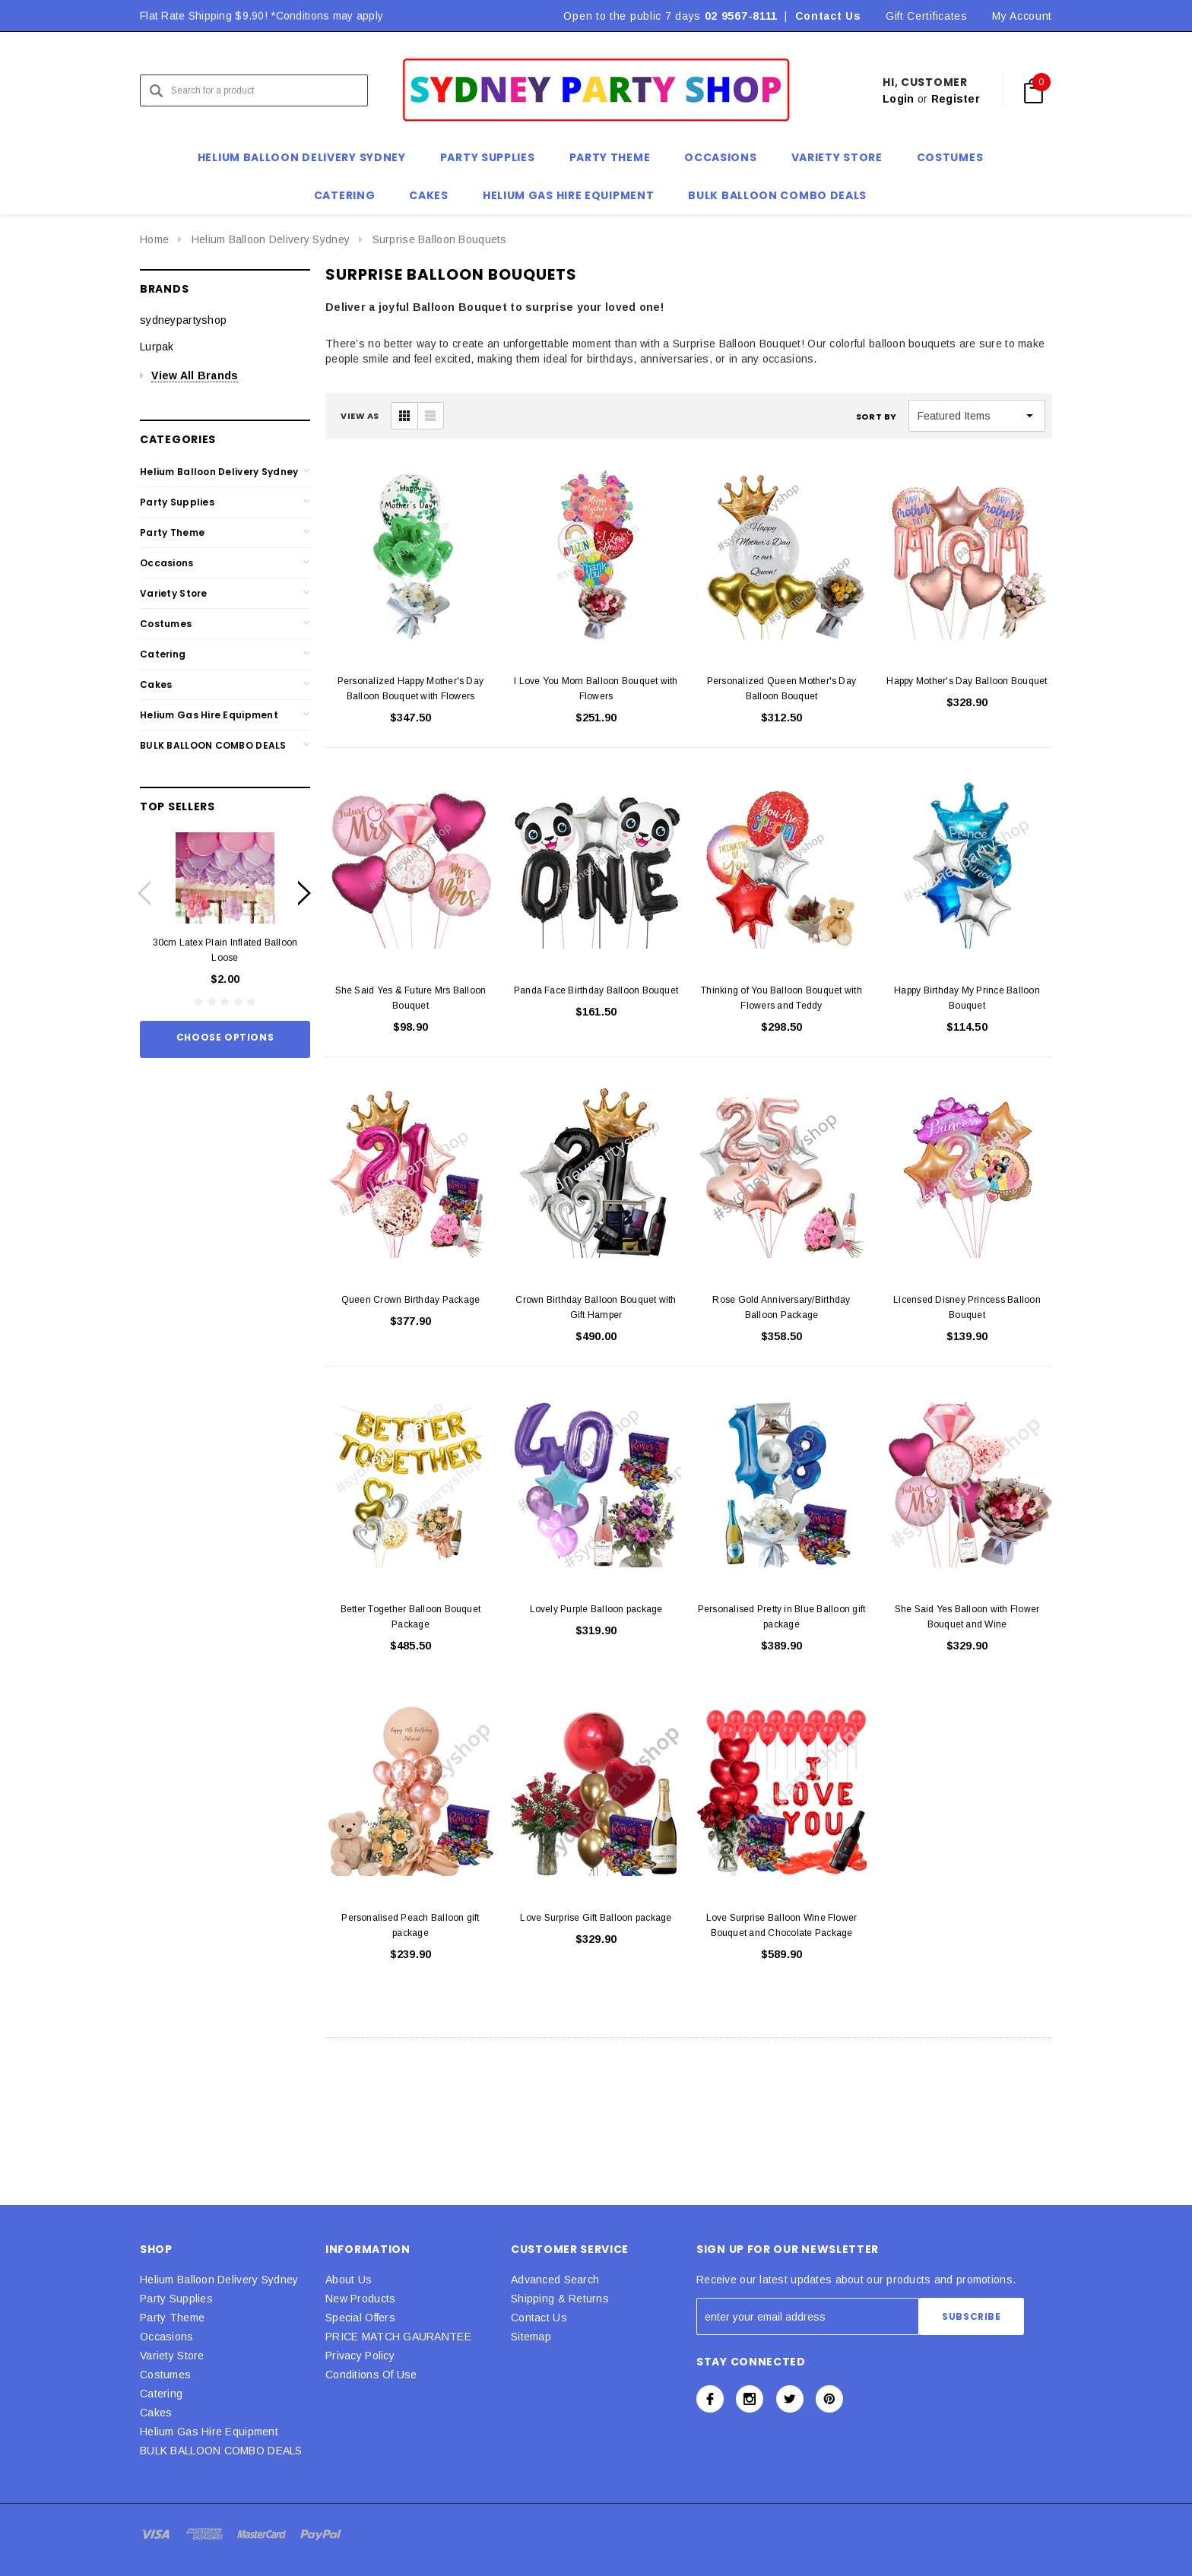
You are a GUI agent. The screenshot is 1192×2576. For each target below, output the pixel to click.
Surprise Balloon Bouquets (439, 239)
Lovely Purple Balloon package (596, 1609)
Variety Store (174, 593)
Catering (162, 654)
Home (154, 239)
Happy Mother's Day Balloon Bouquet (966, 681)
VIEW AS (360, 416)
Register (955, 99)
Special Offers (360, 2317)
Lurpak (157, 347)
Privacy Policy (360, 2355)
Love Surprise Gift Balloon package (595, 1917)
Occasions (167, 562)
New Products (360, 2298)
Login (898, 99)
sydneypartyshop (183, 320)
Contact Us (828, 16)
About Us (348, 2279)
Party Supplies (177, 502)
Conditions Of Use (371, 2374)
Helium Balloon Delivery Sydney (271, 239)
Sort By (876, 416)
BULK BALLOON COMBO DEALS (213, 745)
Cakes (156, 684)
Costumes (166, 623)
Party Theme (172, 532)
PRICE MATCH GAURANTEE (398, 2336)
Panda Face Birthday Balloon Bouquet (596, 990)
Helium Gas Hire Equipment (209, 714)
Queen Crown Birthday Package (410, 1299)
